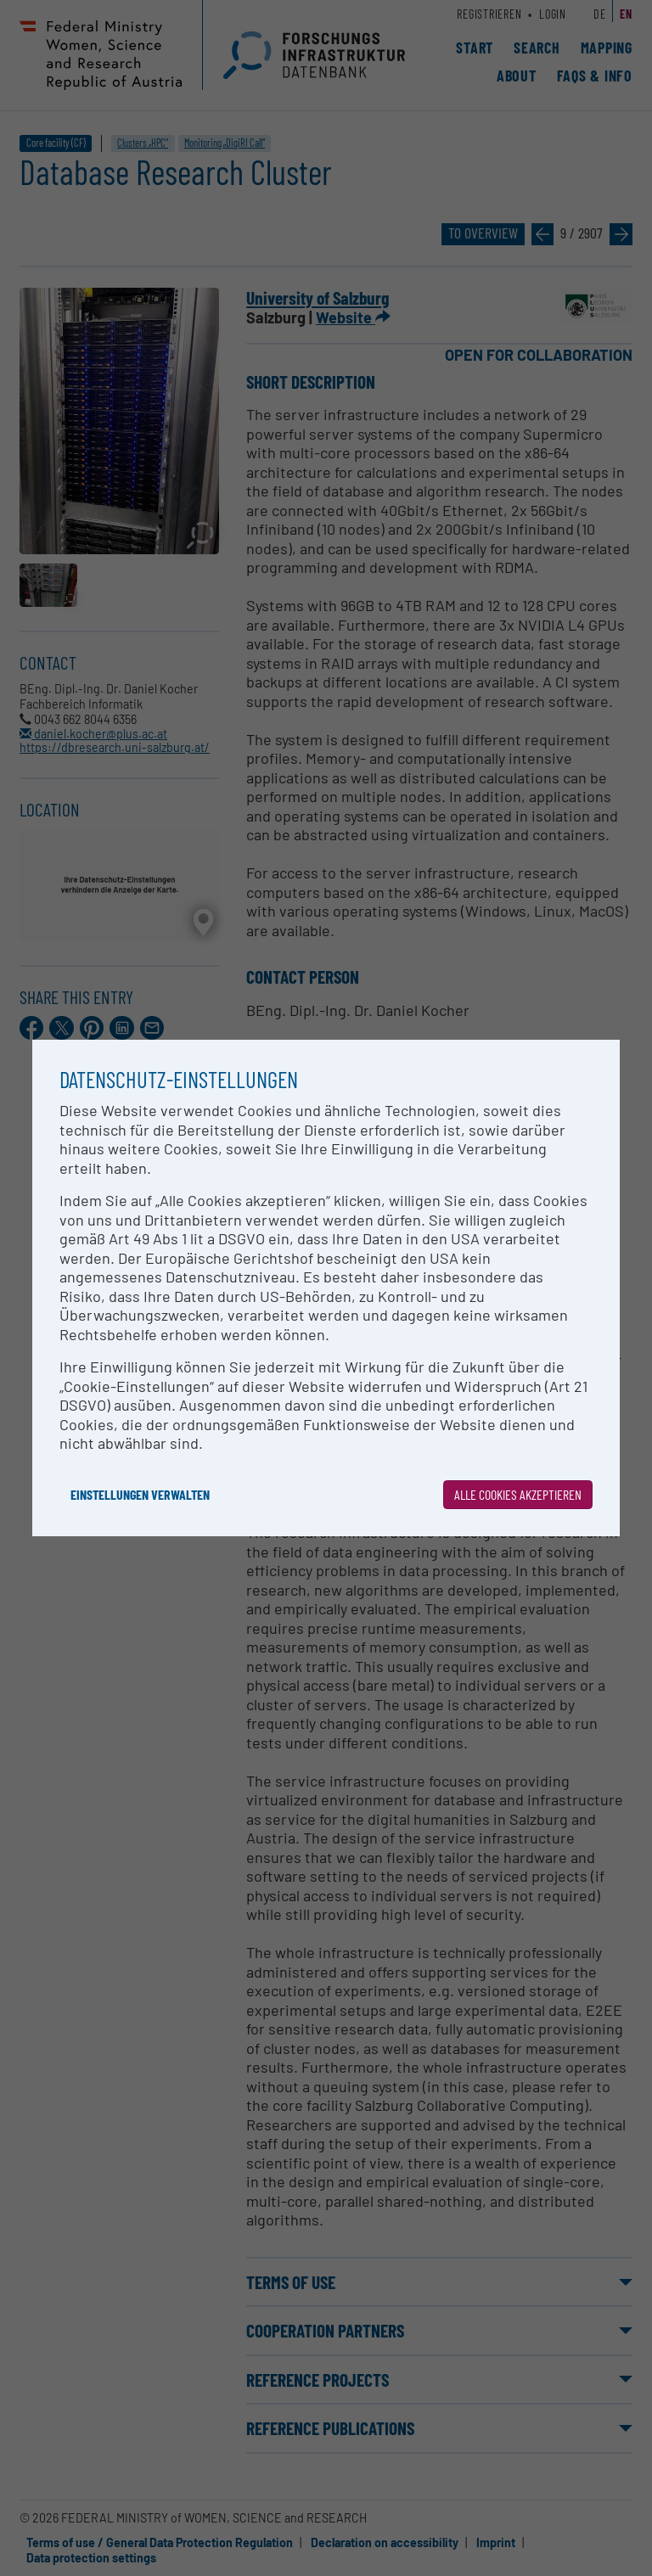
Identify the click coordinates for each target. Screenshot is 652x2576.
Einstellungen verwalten (140, 1494)
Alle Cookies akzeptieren (518, 1494)
